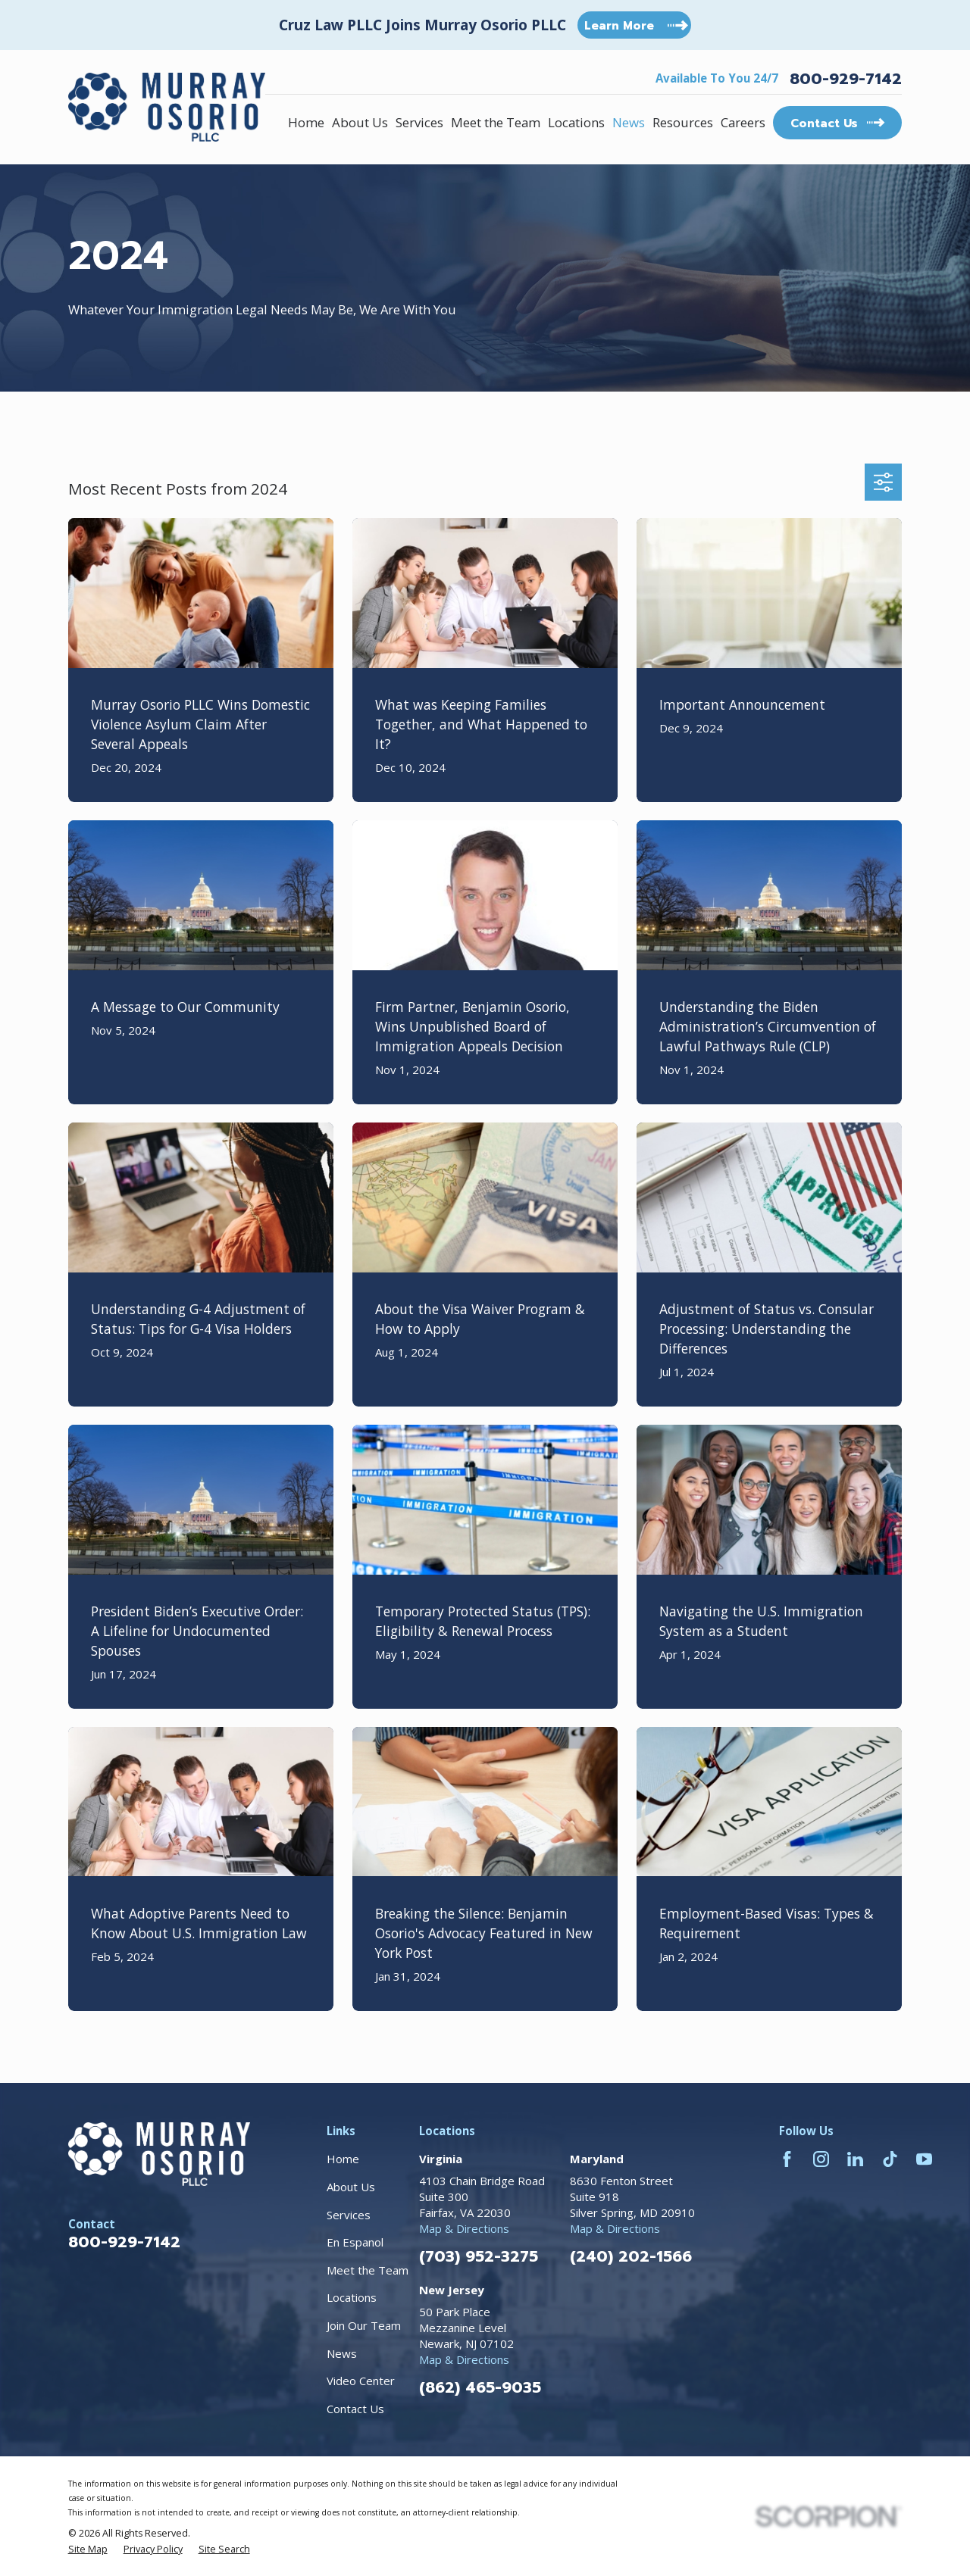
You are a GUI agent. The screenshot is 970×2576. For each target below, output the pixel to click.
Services (349, 2214)
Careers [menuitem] (743, 122)
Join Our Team (364, 2325)
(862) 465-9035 (480, 2387)
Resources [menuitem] (682, 122)
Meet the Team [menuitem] (495, 122)
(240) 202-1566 (631, 2256)
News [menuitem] (628, 122)
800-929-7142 (846, 78)
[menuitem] (88, 2549)
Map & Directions (464, 2228)
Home (343, 2158)
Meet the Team (367, 2270)
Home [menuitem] (306, 122)
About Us (351, 2186)
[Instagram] (821, 2159)
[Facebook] (787, 2159)
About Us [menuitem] (360, 122)
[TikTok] (890, 2159)
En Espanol (355, 2242)
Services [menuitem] (419, 122)
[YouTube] (924, 2159)
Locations (352, 2297)
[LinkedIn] (855, 2159)
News (342, 2353)
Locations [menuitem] (576, 122)
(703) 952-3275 (478, 2256)
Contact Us (355, 2408)
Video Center (361, 2380)
